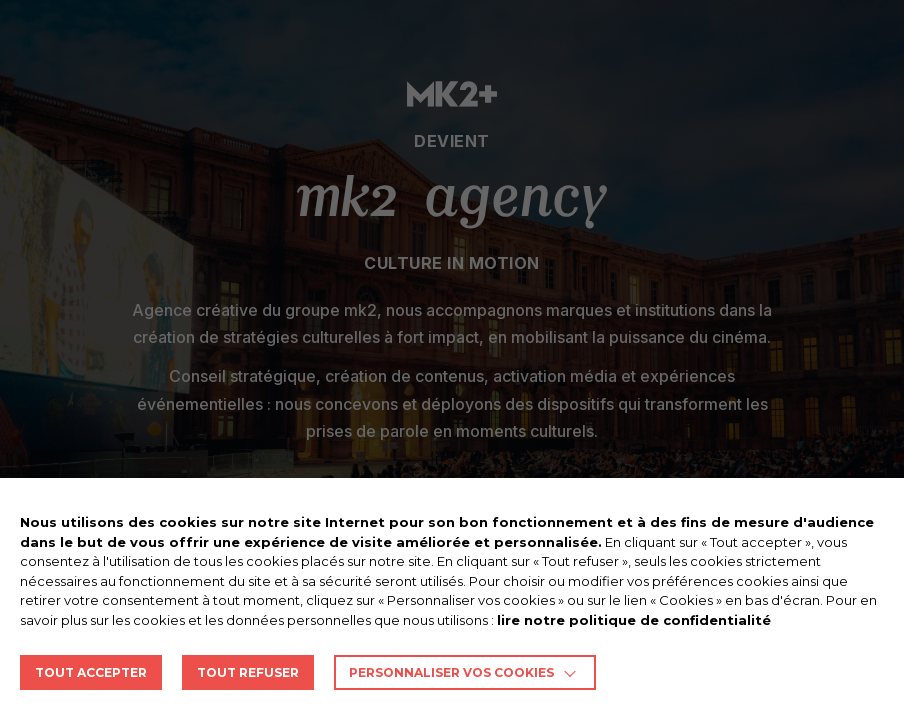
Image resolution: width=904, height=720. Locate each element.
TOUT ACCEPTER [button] (91, 672)
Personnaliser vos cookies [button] (451, 672)
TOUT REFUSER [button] (248, 672)
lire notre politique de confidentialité (634, 620)
